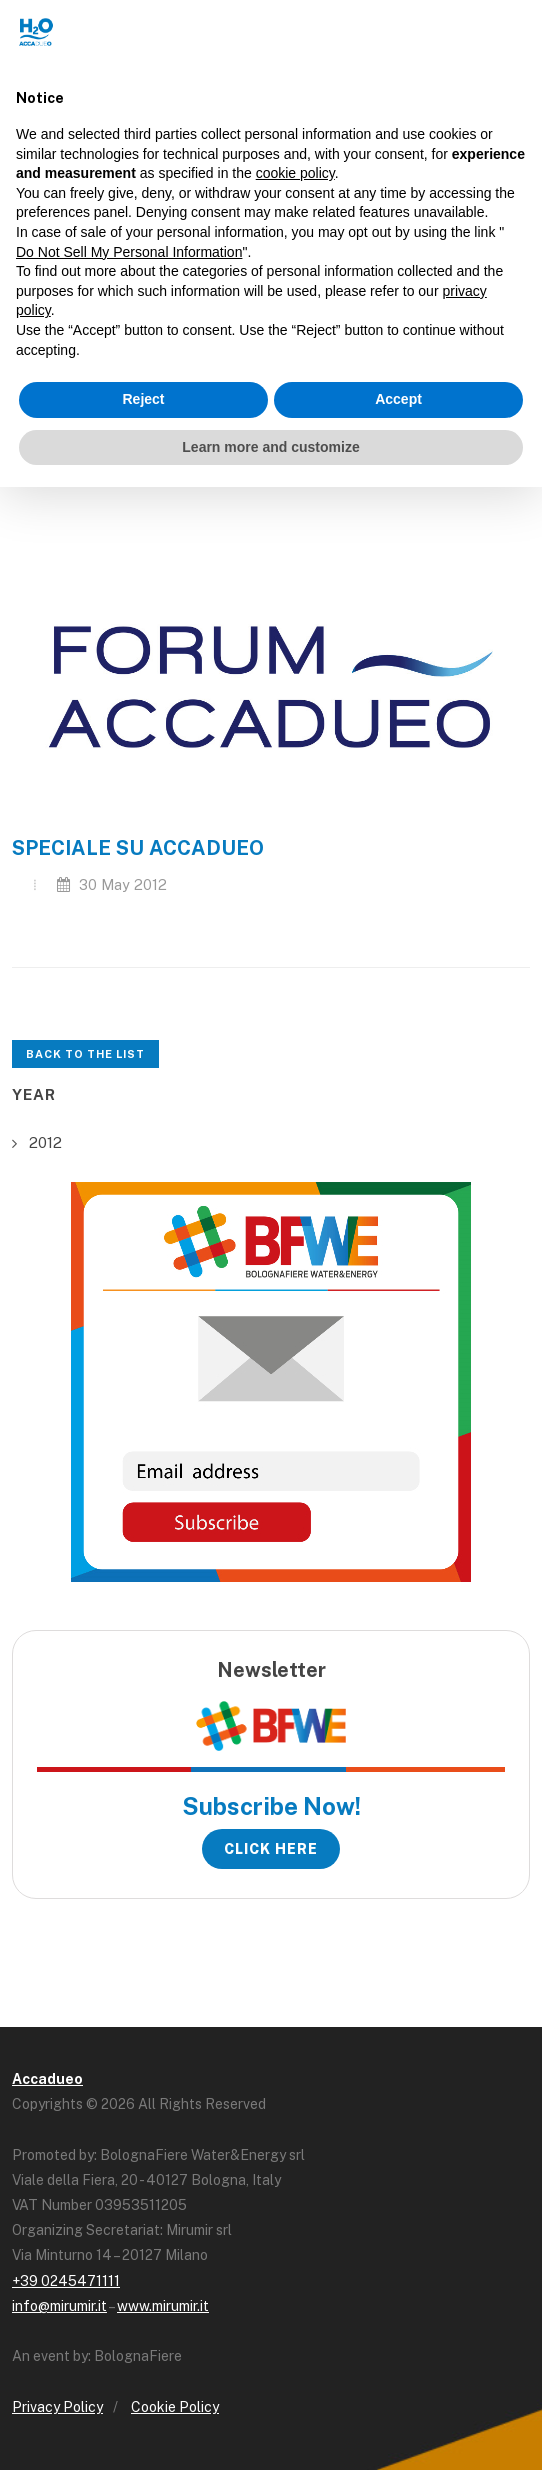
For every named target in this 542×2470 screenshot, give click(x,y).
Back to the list (85, 1054)
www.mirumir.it (163, 2306)
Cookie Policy (175, 2407)
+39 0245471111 (66, 2281)
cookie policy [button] (295, 173)
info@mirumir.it (59, 2306)
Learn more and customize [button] (270, 447)
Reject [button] (143, 399)
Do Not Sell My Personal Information (129, 252)
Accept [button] (398, 399)
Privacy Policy (57, 2407)
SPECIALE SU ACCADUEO (138, 848)
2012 (45, 1142)
